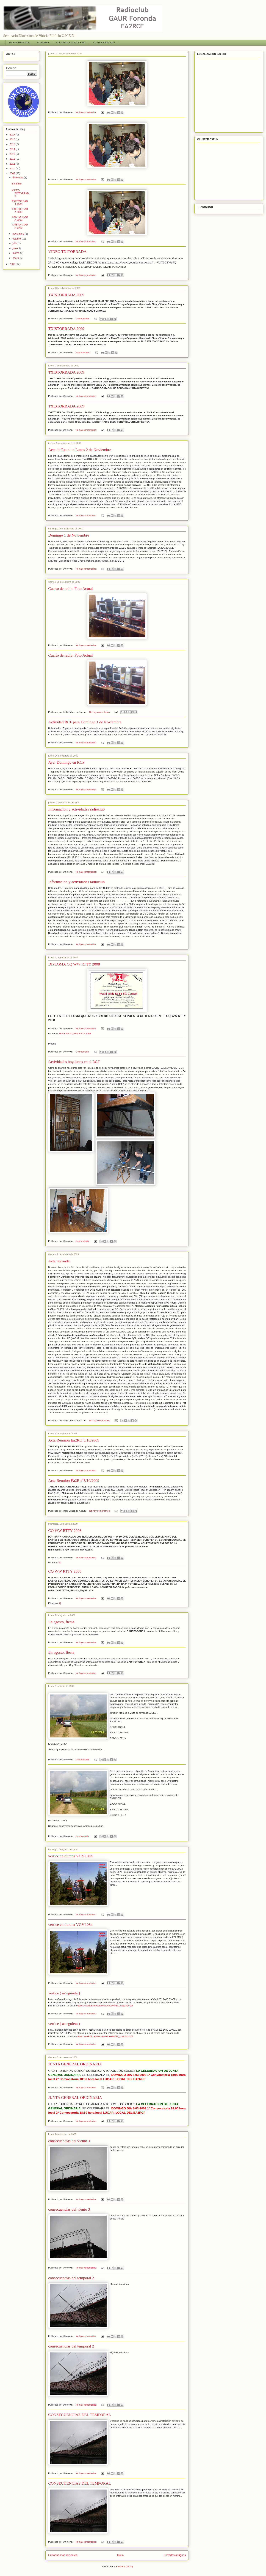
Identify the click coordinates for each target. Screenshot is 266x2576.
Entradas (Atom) (124, 2566)
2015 (13, 144)
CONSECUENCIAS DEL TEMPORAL (79, 2414)
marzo (16, 253)
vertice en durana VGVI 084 (70, 1856)
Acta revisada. (59, 1261)
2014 (13, 149)
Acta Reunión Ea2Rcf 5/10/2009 (73, 1440)
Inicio (120, 2555)
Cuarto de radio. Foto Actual (70, 588)
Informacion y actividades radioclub (76, 809)
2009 (13, 173)
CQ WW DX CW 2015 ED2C (70, 42)
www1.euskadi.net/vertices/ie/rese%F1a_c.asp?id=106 (105, 2005)
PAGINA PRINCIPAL (19, 42)
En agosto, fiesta (61, 1622)
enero (16, 258)
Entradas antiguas (175, 2555)
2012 (13, 158)
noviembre (18, 233)
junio (15, 248)
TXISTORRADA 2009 (66, 295)
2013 (13, 154)
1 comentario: (83, 318)
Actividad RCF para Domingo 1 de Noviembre (84, 722)
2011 (13, 163)
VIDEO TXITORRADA (67, 251)
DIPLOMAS (43, 42)
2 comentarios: (83, 352)
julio (15, 243)
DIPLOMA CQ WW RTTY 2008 (74, 964)
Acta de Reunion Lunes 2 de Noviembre (79, 449)
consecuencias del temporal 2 (71, 2278)
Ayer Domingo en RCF (66, 762)
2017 (13, 134)
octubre (16, 238)
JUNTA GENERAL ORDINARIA (75, 2064)
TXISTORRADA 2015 (104, 42)
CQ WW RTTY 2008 (64, 1530)
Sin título (16, 183)
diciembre (18, 177)
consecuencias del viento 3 (69, 2141)
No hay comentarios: (86, 112)
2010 (13, 168)
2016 (13, 139)
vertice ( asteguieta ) (64, 1993)
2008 (13, 264)
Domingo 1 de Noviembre (68, 535)
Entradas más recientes (62, 2555)
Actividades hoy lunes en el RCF (74, 1061)
